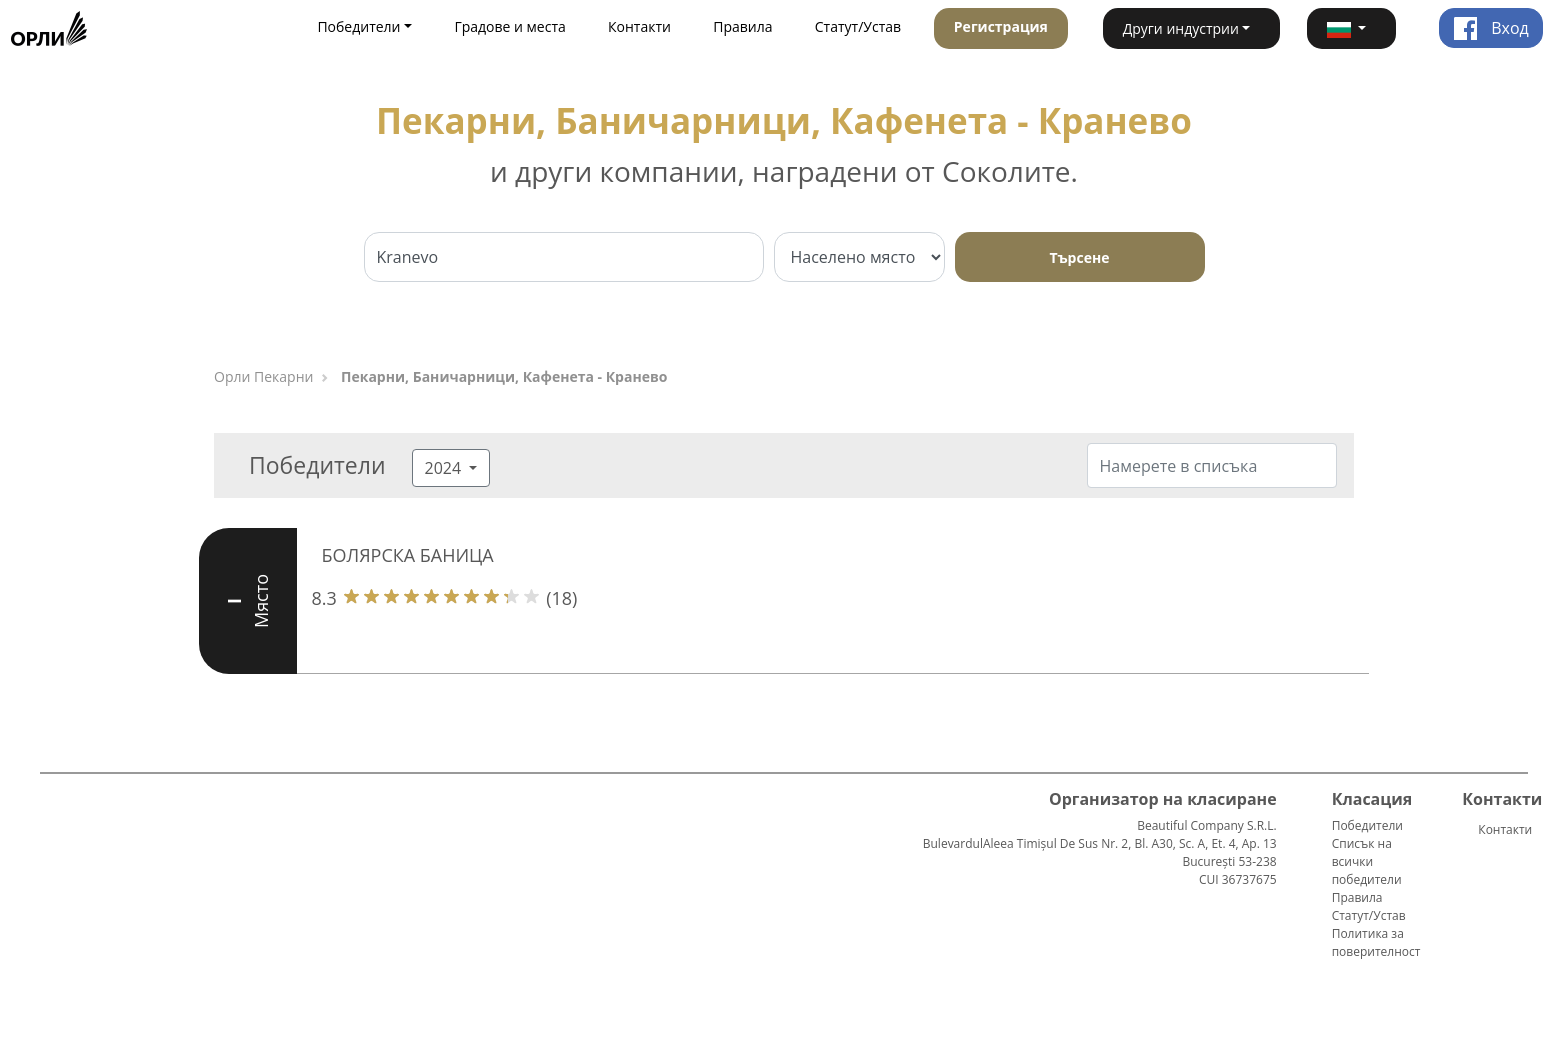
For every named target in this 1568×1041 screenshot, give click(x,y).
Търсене (1080, 257)
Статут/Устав (858, 26)
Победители (1367, 825)
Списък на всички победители (1367, 861)
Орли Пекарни (263, 376)
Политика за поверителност (1376, 942)
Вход (1491, 28)
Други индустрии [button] (1181, 28)
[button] (1351, 28)
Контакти (639, 26)
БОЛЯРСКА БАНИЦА (408, 555)
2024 (445, 468)
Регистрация (1001, 26)
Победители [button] (358, 26)
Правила (742, 26)
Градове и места (509, 26)
